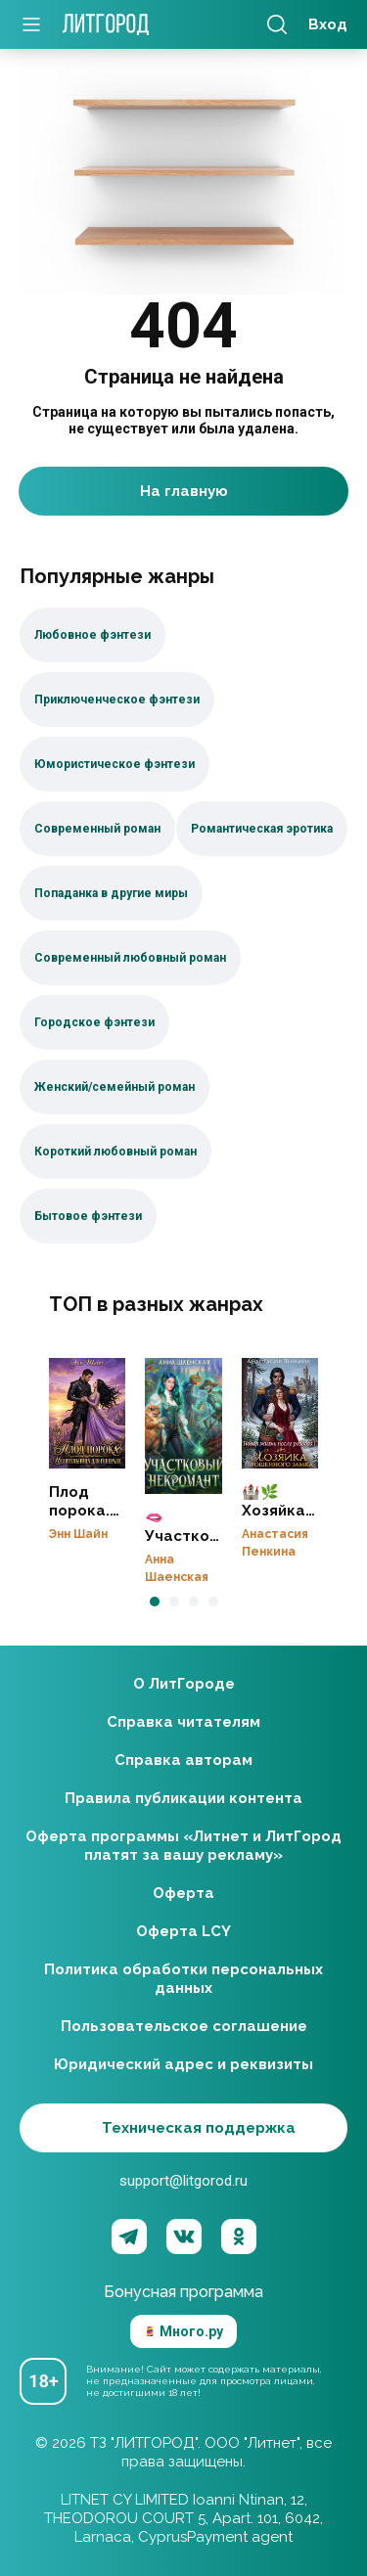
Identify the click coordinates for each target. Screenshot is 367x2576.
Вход (327, 24)
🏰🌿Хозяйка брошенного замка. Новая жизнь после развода (280, 1413)
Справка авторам (183, 1760)
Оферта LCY (183, 1931)
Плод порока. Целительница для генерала (87, 1413)
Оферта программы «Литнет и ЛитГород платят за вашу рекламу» (183, 1846)
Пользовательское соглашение (184, 2026)
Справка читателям (183, 1722)
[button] (154, 1601)
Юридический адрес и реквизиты (183, 2064)
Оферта (183, 1893)
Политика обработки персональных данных (183, 1979)
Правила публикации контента (183, 1798)
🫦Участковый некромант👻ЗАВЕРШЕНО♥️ (183, 1426)
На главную (184, 491)
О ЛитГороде (184, 1684)
